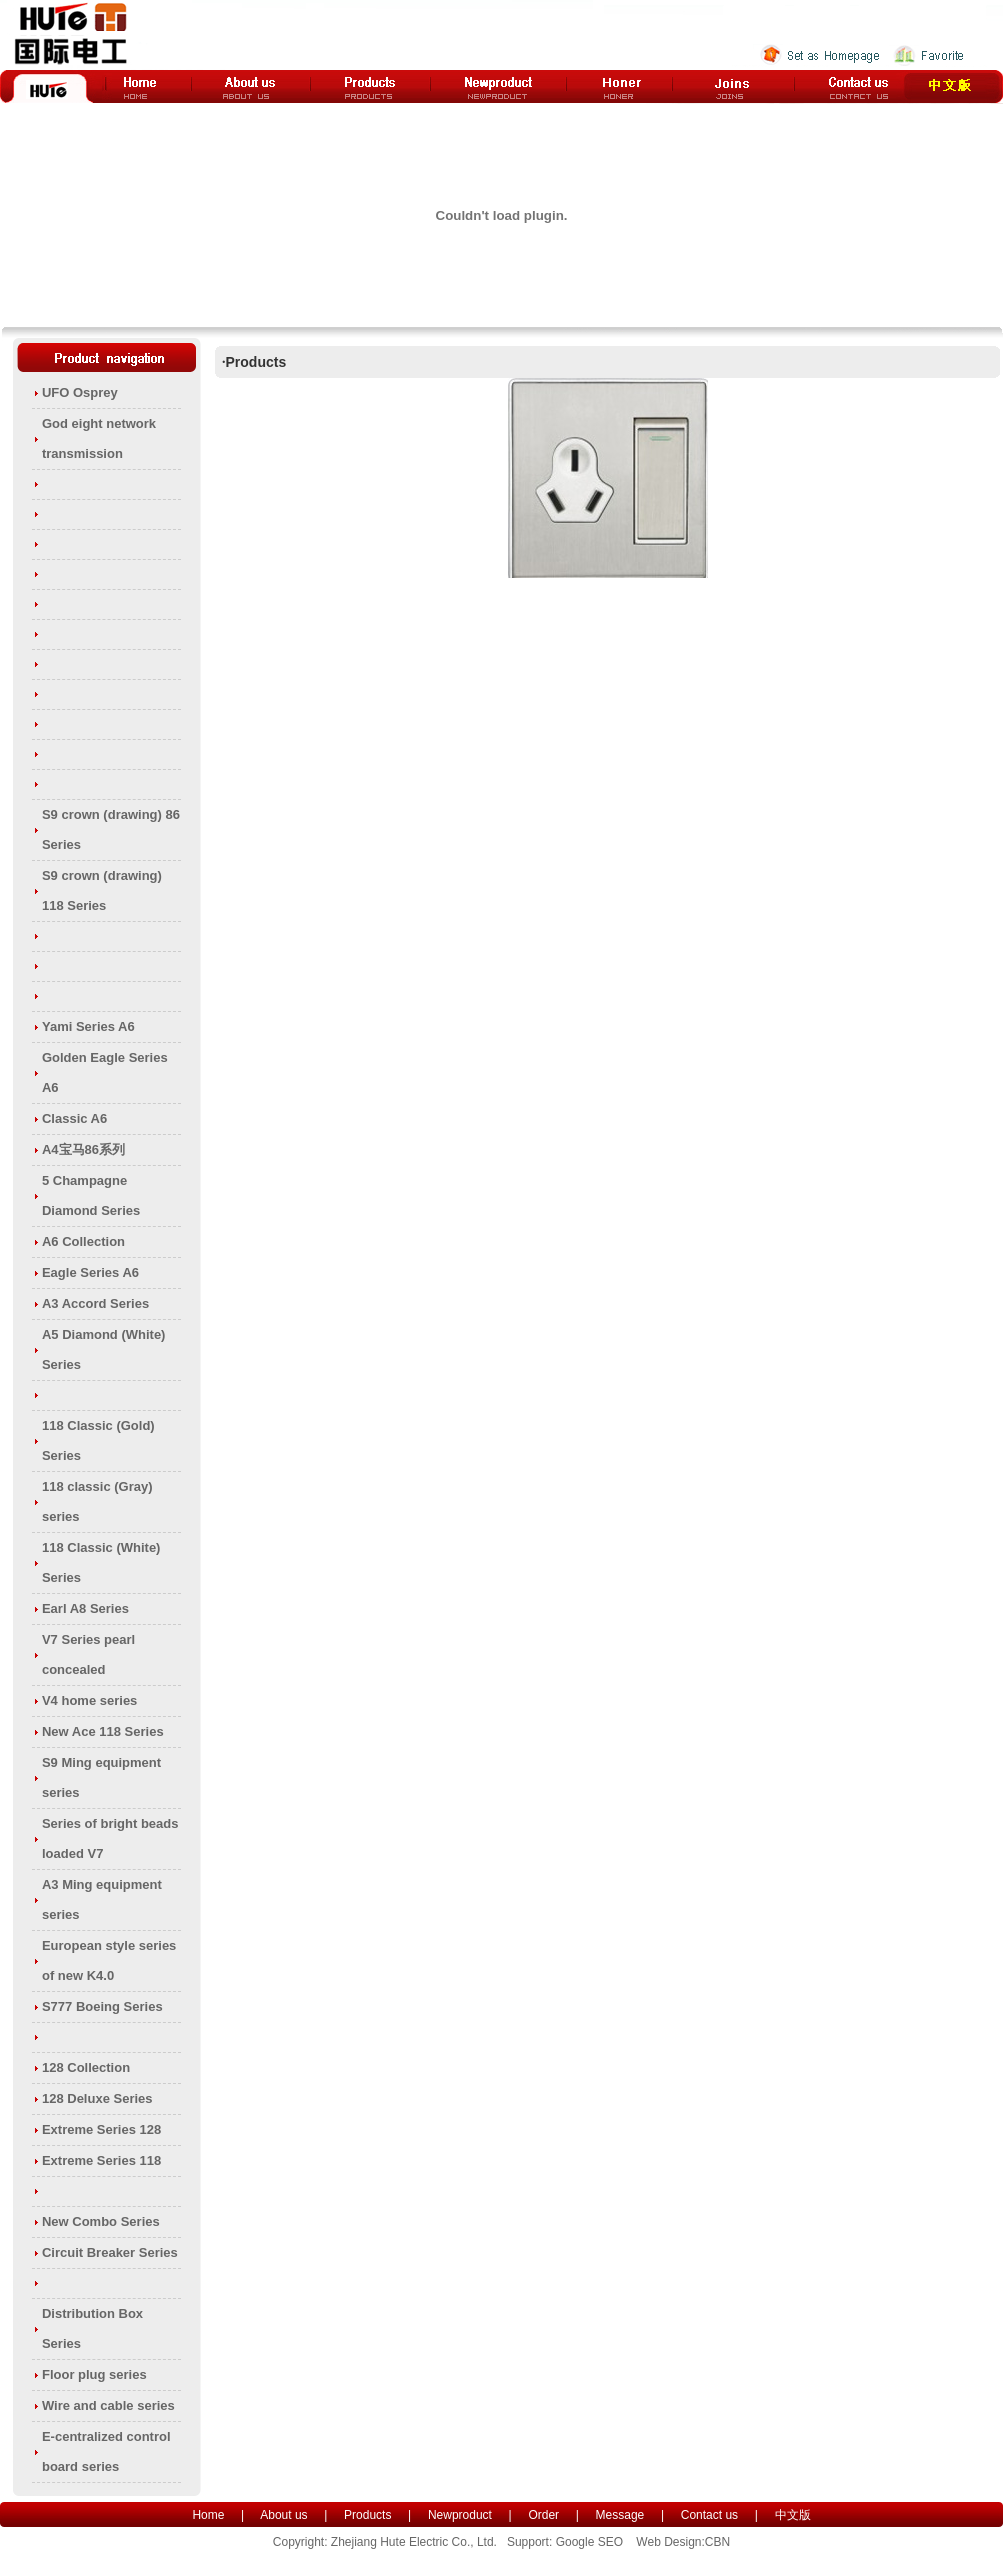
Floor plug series (94, 2374)
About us (283, 2515)
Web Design (668, 2542)
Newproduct (460, 2515)
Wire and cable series (108, 2405)
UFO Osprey (80, 392)
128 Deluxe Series (97, 2098)
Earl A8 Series (85, 1608)
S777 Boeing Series (102, 2006)
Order (543, 2515)
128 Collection (86, 2067)
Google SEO (589, 2542)
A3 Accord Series (95, 1303)
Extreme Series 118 (101, 2160)
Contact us (709, 2515)
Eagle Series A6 (90, 1272)
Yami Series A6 (88, 1026)
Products (367, 2515)
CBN (717, 2542)
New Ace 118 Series (103, 1731)
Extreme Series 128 (101, 2129)
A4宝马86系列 (83, 1149)
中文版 (793, 2515)
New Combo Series (101, 2221)
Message (620, 2515)
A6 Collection (83, 1241)
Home (208, 2515)
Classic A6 (74, 1118)
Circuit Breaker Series (110, 2252)
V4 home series (89, 1700)
